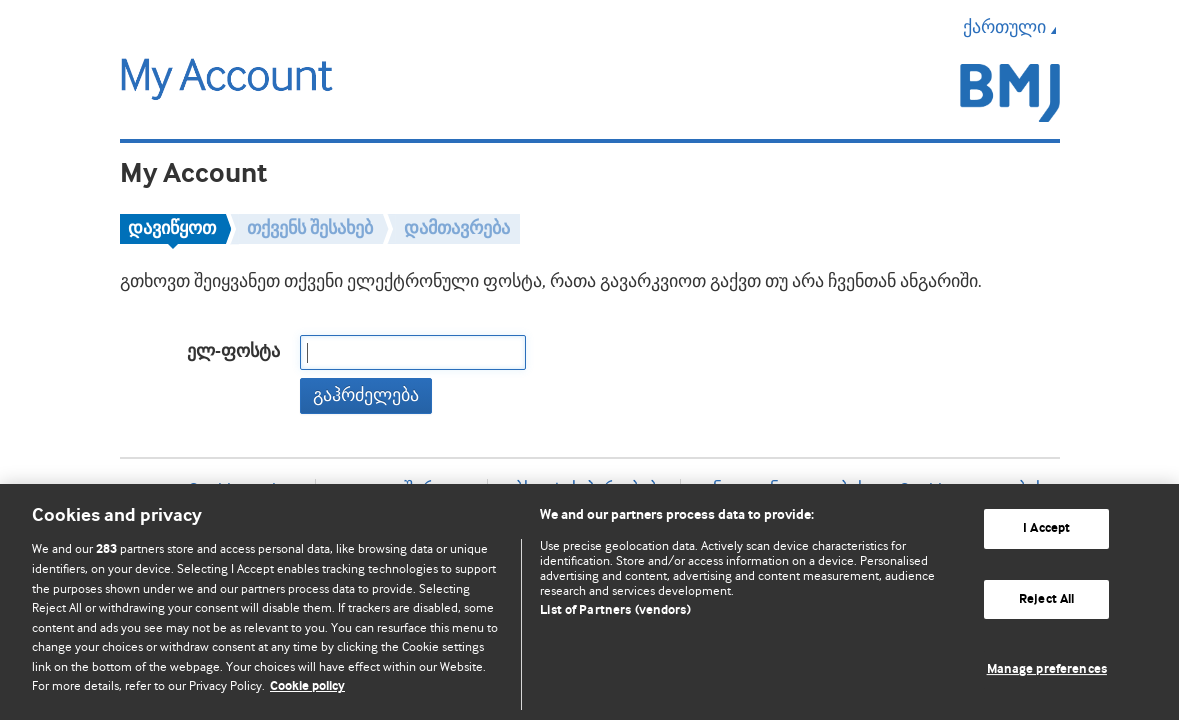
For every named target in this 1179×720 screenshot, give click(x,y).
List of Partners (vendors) (615, 610)
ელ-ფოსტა (233, 352)
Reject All (1046, 599)
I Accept (1046, 528)
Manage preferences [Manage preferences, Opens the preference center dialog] (1047, 669)
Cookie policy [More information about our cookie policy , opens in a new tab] (307, 686)
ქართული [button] (1011, 27)
